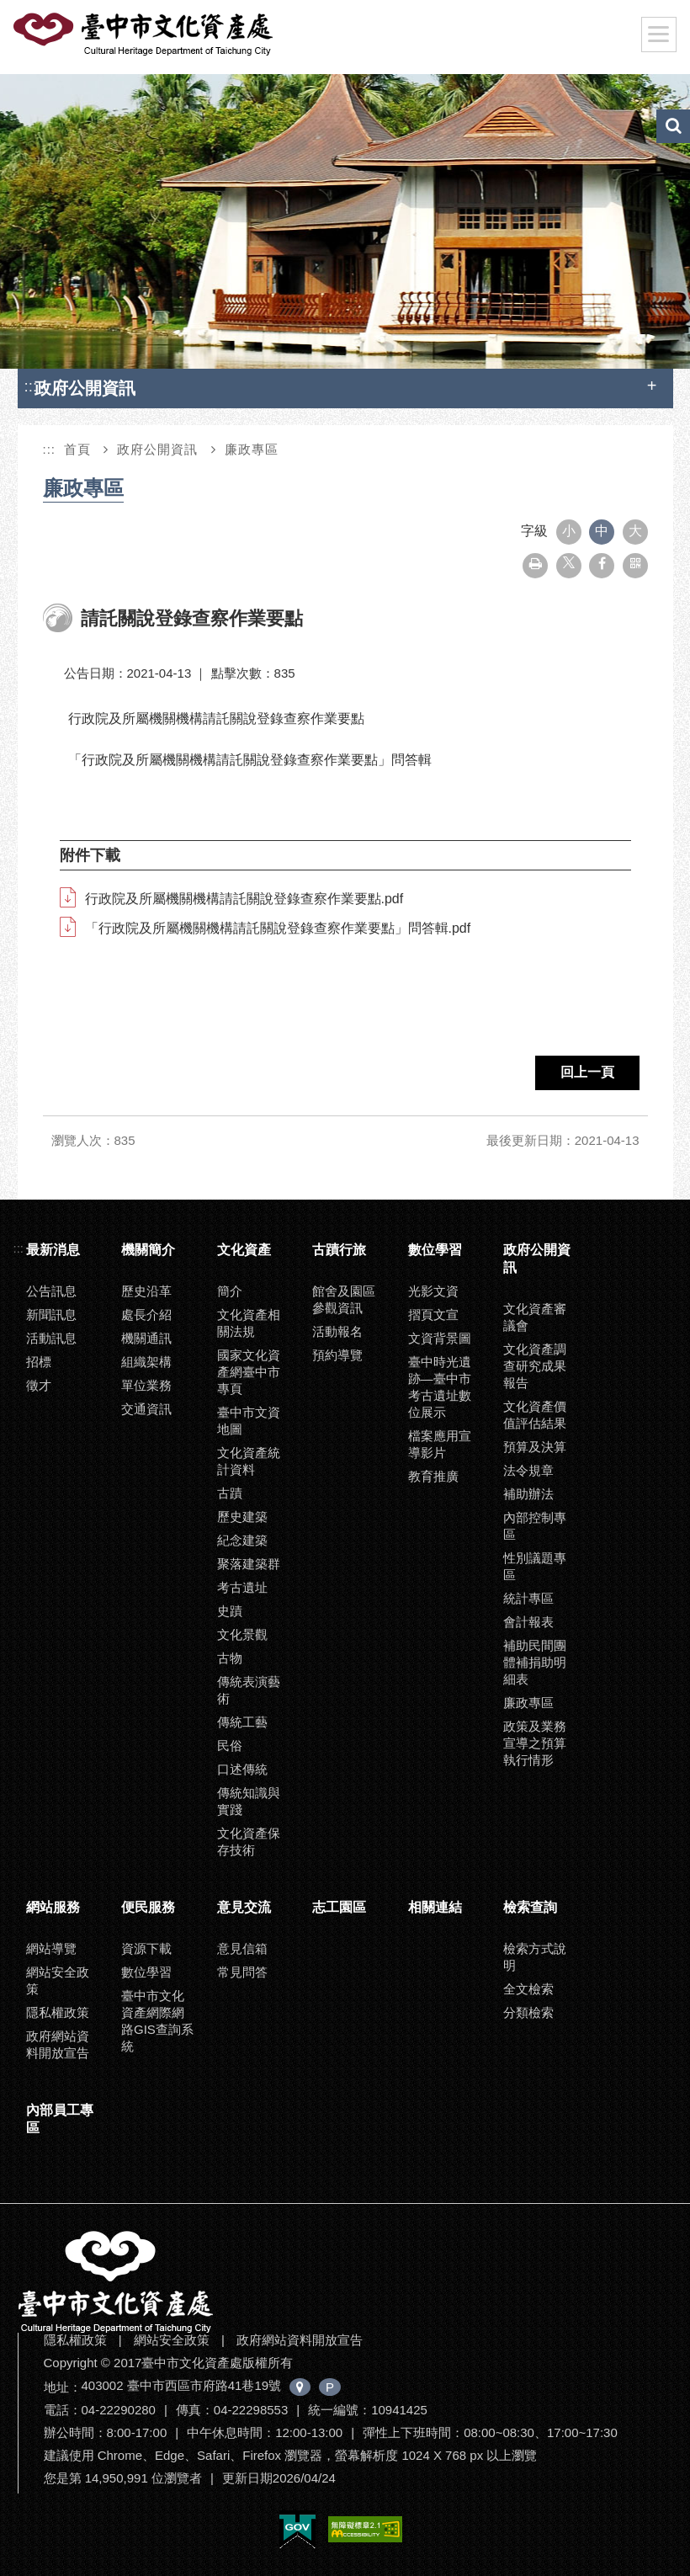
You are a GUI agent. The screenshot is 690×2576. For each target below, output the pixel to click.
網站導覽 (51, 1948)
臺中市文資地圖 (248, 1420)
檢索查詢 (530, 1907)
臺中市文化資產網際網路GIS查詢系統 (157, 2020)
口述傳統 (242, 1769)
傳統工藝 (242, 1722)
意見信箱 (242, 1948)
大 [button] (635, 531)
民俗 (229, 1745)
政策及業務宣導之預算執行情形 (534, 1743)
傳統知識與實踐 (248, 1801)
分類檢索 (528, 2012)
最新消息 (53, 1250)
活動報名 (337, 1331)
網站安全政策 (57, 1980)
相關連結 (435, 1907)
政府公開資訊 (157, 449)
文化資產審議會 (534, 1317)
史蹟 (229, 1611)
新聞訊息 (51, 1314)
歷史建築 (242, 1516)
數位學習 (435, 1250)
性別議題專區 (534, 1566)
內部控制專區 (534, 1525)
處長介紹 (146, 1314)
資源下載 (146, 1948)
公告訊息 (51, 1291)
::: (31, 386)
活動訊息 (51, 1338)
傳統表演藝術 (248, 1690)
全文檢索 (528, 1989)
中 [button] (601, 531)
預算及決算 (534, 1447)
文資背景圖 (439, 1338)
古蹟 (229, 1493)
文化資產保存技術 (248, 1841)
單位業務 (146, 1385)
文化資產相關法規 (248, 1323)
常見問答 (242, 1972)
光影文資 (433, 1291)
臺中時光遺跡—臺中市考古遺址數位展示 (439, 1387)
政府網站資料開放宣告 (57, 2044)
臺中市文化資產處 (144, 34)
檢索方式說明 (534, 1956)
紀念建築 (242, 1540)
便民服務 (148, 1907)
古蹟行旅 (339, 1250)
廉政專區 (252, 449)
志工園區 (339, 1907)
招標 (38, 1362)
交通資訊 (146, 1409)
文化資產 (244, 1250)
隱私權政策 (57, 2012)
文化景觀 (242, 1634)
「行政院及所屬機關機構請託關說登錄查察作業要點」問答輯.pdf (278, 928)
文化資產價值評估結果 (534, 1414)
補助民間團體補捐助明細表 (534, 1662)
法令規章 (528, 1470)
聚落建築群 (248, 1564)
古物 (229, 1658)
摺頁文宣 (433, 1314)
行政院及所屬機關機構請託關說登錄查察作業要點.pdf (244, 898)
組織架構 (146, 1362)
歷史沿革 (146, 1291)
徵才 (38, 1385)
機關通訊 (146, 1338)
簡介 (229, 1291)
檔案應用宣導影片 (439, 1444)
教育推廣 (433, 1476)
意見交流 (244, 1907)
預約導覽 (337, 1355)
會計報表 (528, 1622)
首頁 (77, 449)
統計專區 (528, 1598)
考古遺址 (242, 1587)
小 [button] (569, 531)
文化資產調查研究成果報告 (534, 1366)
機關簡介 (148, 1250)
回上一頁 (587, 1072)
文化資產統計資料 (248, 1461)
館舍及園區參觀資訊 (343, 1299)
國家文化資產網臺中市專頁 (248, 1372)
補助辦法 (528, 1494)
